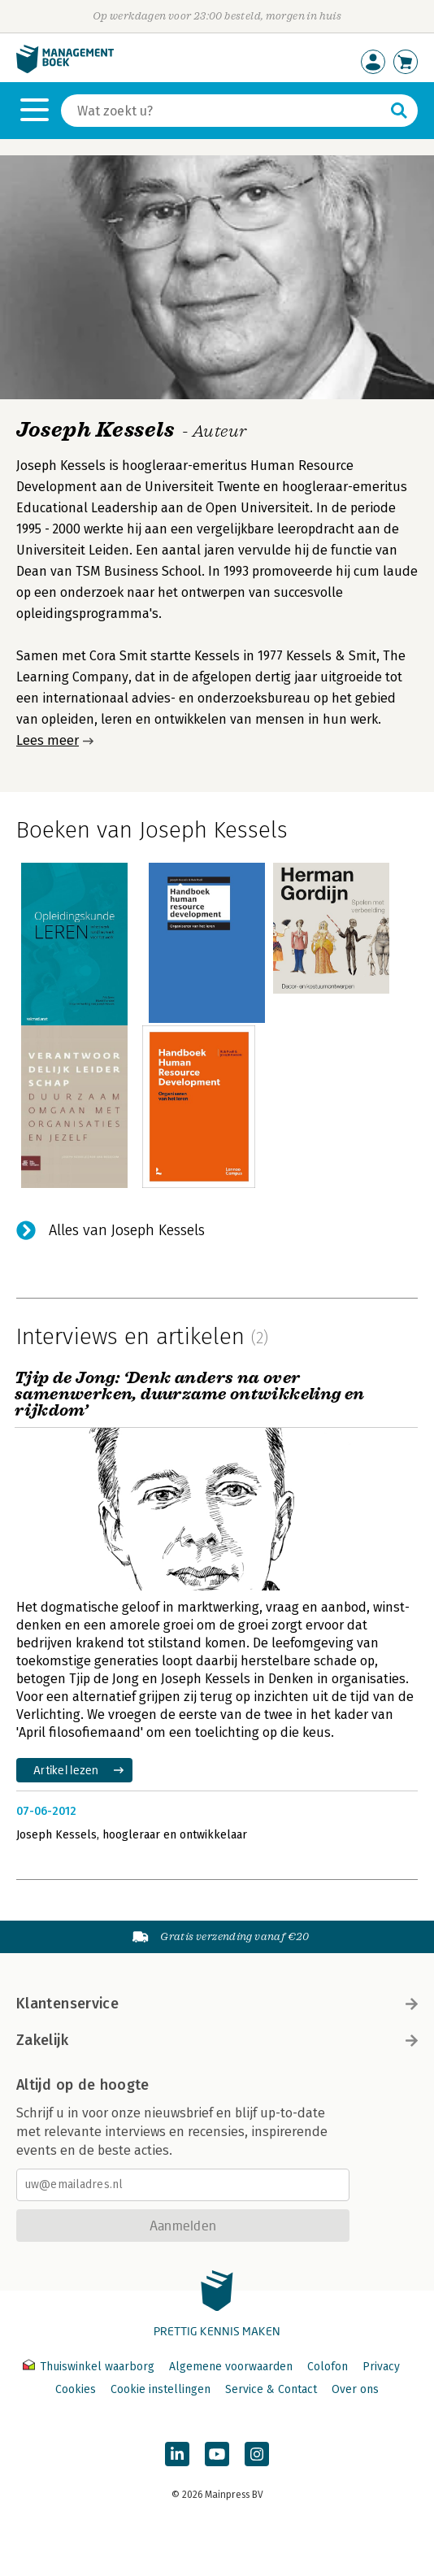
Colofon (327, 2367)
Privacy (381, 2367)
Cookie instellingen (160, 2389)
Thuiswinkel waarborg (90, 2367)
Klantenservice (217, 2003)
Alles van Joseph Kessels (127, 1230)
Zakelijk (217, 2040)
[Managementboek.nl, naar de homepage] (65, 69)
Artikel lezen (66, 1770)
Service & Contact (271, 2389)
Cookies (75, 2389)
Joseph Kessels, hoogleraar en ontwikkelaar (131, 1835)
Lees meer (47, 740)
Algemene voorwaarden (231, 2367)
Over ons (355, 2389)
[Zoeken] (223, 110)
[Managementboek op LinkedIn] (177, 2454)
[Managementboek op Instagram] (257, 2454)
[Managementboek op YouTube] (217, 2454)
